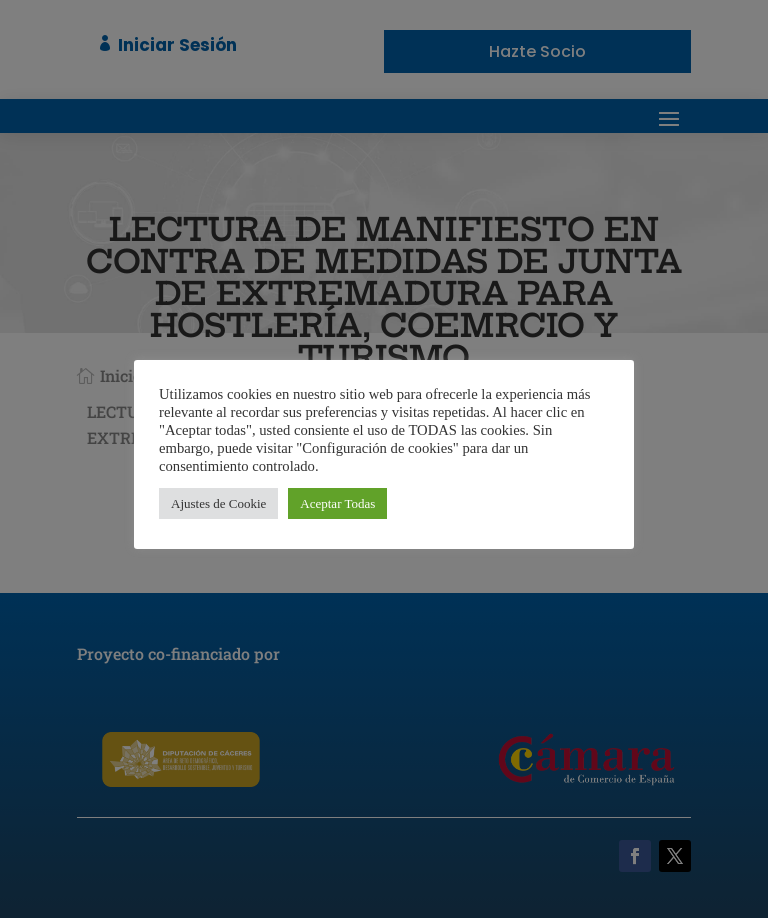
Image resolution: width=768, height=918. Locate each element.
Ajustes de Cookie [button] (218, 503)
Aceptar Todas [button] (337, 503)
